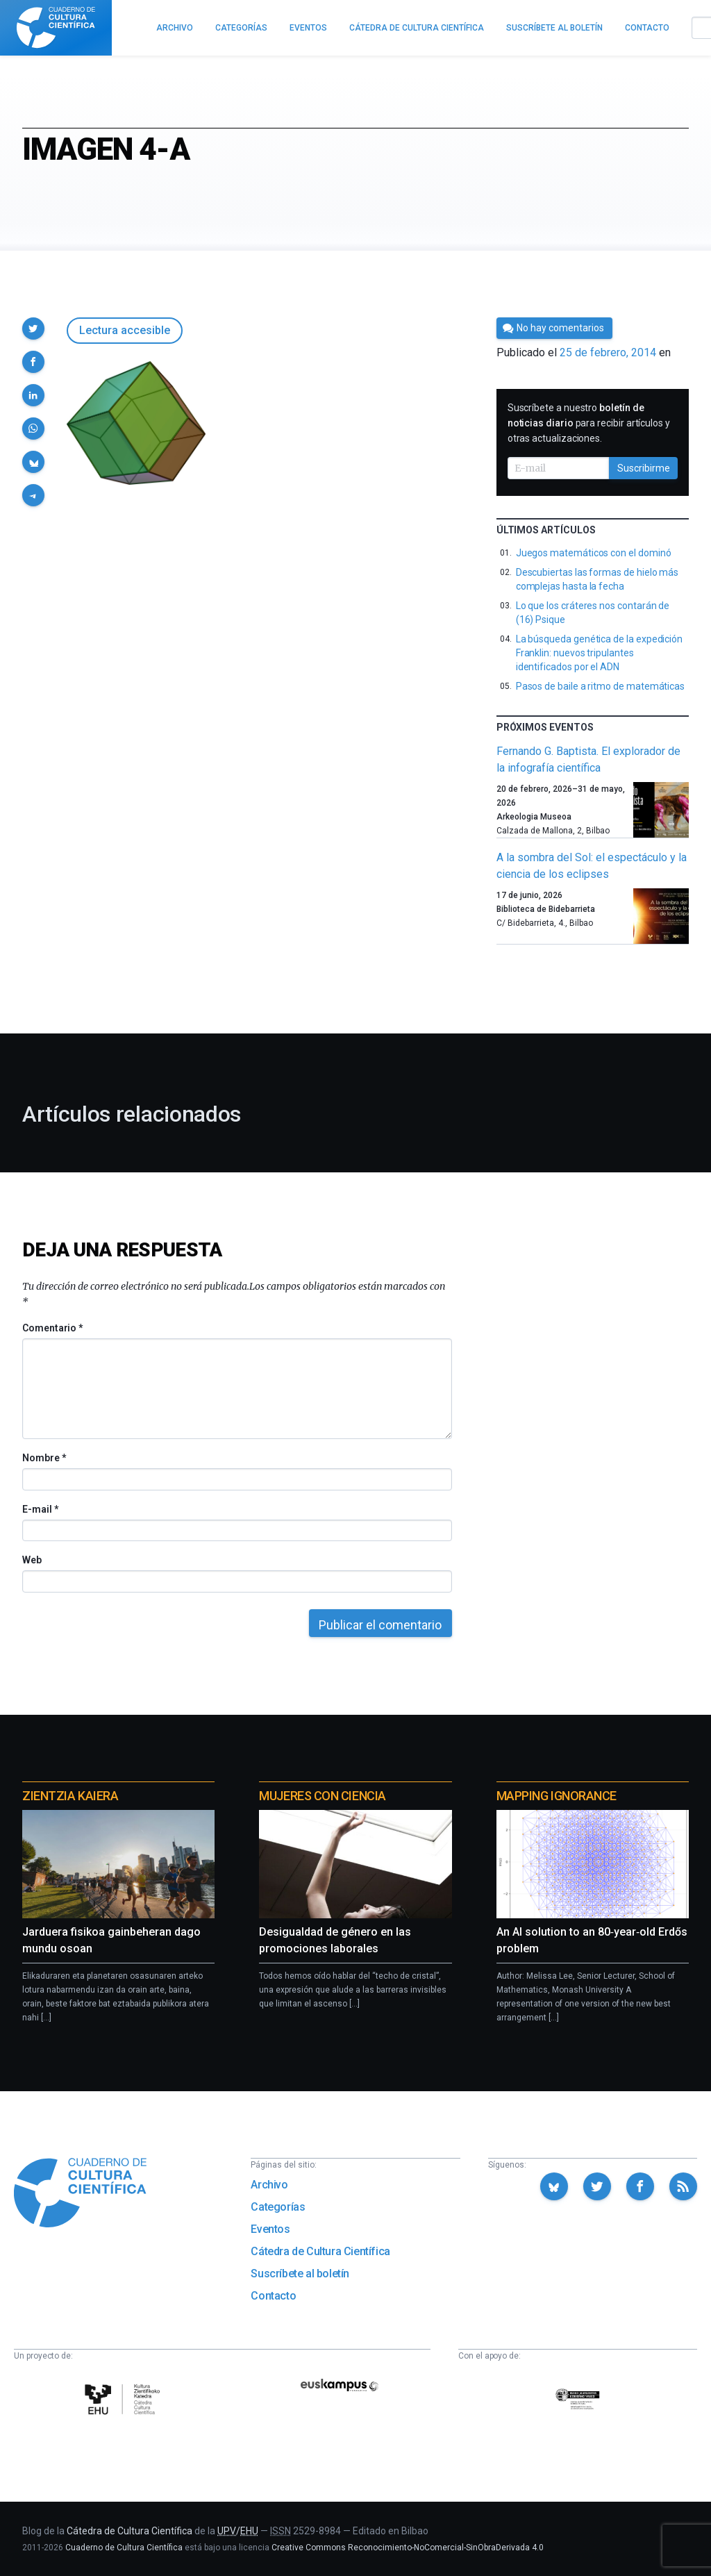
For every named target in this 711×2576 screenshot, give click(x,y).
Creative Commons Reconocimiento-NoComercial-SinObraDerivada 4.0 (407, 2547)
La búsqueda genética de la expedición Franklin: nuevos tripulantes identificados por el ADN (599, 652)
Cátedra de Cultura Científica (320, 2251)
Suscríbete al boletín (300, 2273)
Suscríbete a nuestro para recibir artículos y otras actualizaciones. (589, 423)
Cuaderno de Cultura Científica (124, 2547)
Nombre (43, 1457)
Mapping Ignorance (556, 1795)
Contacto (273, 2295)
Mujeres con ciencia (322, 1795)
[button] (33, 328)
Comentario (52, 1327)
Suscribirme (643, 468)
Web (32, 1559)
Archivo (269, 2184)
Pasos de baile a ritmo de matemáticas (600, 686)
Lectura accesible (124, 330)
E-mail (40, 1509)
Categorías (278, 2206)
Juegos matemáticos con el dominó (593, 552)
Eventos (270, 2229)
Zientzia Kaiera (70, 1795)
